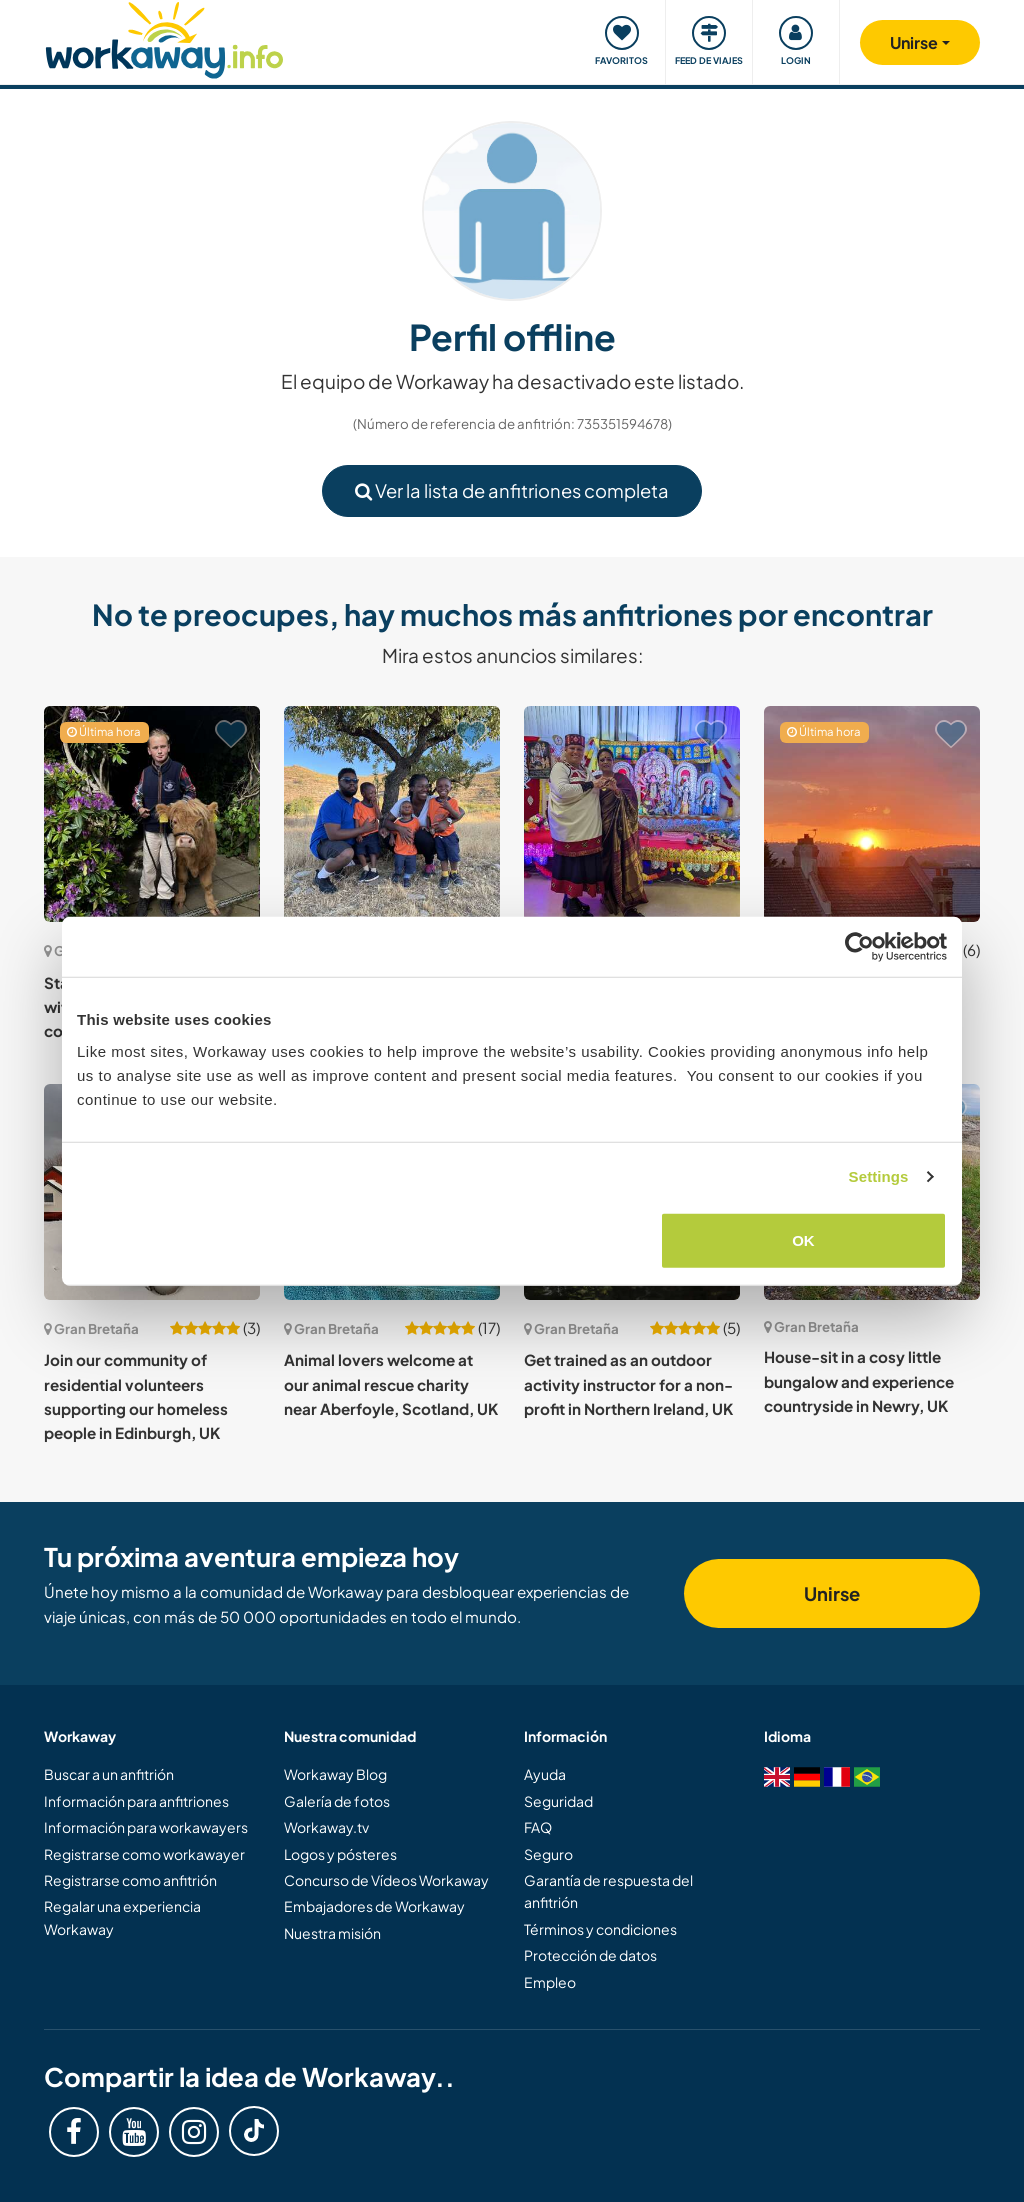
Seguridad (558, 1801)
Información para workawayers (146, 1827)
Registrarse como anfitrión (130, 1880)
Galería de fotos (337, 1801)
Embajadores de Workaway (374, 1906)
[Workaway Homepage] (164, 37)
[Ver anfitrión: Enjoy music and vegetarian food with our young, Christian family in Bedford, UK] (392, 814)
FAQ (538, 1827)
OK (803, 1239)
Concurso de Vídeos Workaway (386, 1880)
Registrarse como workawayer (144, 1854)
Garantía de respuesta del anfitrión (608, 1891)
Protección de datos (590, 1955)
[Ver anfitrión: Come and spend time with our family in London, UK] (872, 814)
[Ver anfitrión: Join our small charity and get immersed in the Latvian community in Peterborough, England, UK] (632, 814)
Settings (879, 1176)
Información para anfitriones (136, 1801)
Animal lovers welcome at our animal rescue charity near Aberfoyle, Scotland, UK (391, 1384)
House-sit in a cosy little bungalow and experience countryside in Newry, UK (859, 1381)
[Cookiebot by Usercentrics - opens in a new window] (859, 947)
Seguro (548, 1854)
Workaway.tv (326, 1827)
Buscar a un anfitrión (109, 1774)
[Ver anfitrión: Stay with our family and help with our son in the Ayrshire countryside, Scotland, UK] (152, 814)
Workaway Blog (335, 1774)
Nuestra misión (332, 1933)
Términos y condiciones (600, 1929)
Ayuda (545, 1774)
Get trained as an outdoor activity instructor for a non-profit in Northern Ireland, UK (628, 1384)
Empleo (550, 1982)
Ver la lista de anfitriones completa (512, 490)
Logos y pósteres (340, 1854)
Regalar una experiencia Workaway (122, 1917)
